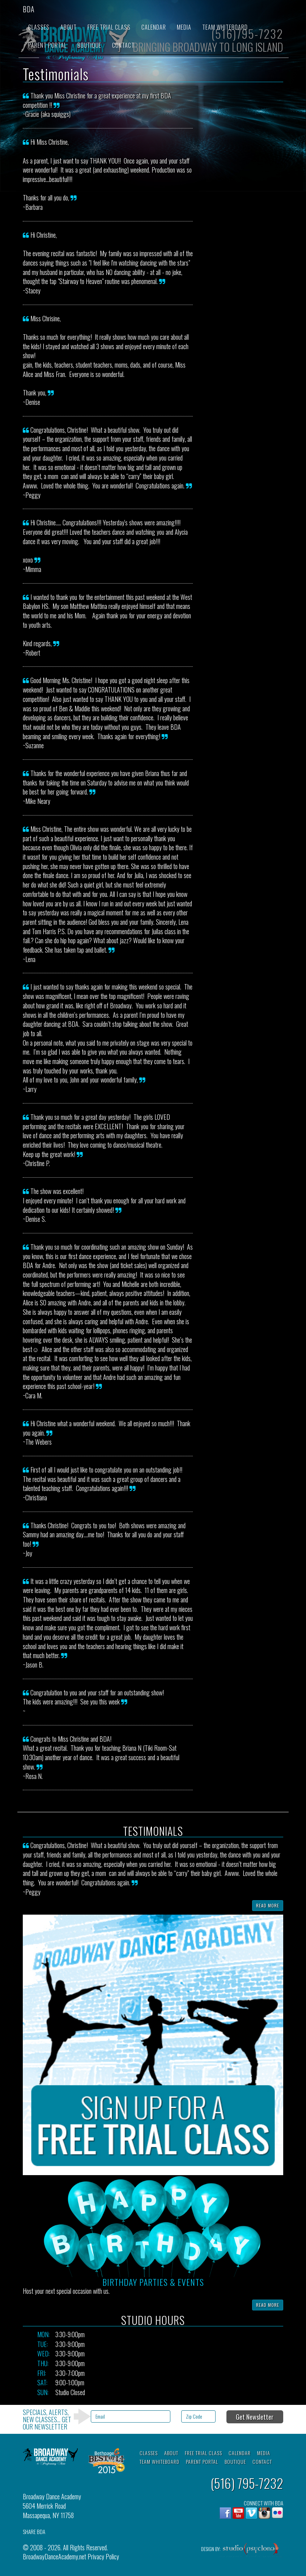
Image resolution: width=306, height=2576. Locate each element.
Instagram (264, 2513)
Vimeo (251, 2513)
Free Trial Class (109, 27)
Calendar (153, 27)
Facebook (225, 2513)
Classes (39, 27)
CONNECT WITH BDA (263, 2503)
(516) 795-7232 (247, 2482)
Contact (123, 45)
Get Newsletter (254, 2417)
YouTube (238, 2513)
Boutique (89, 45)
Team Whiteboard (225, 27)
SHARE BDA (34, 2531)
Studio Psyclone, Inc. (250, 2550)
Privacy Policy (103, 2556)
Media (184, 27)
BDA (29, 9)
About (68, 27)
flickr (277, 2513)
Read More (267, 1905)
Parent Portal (47, 45)
